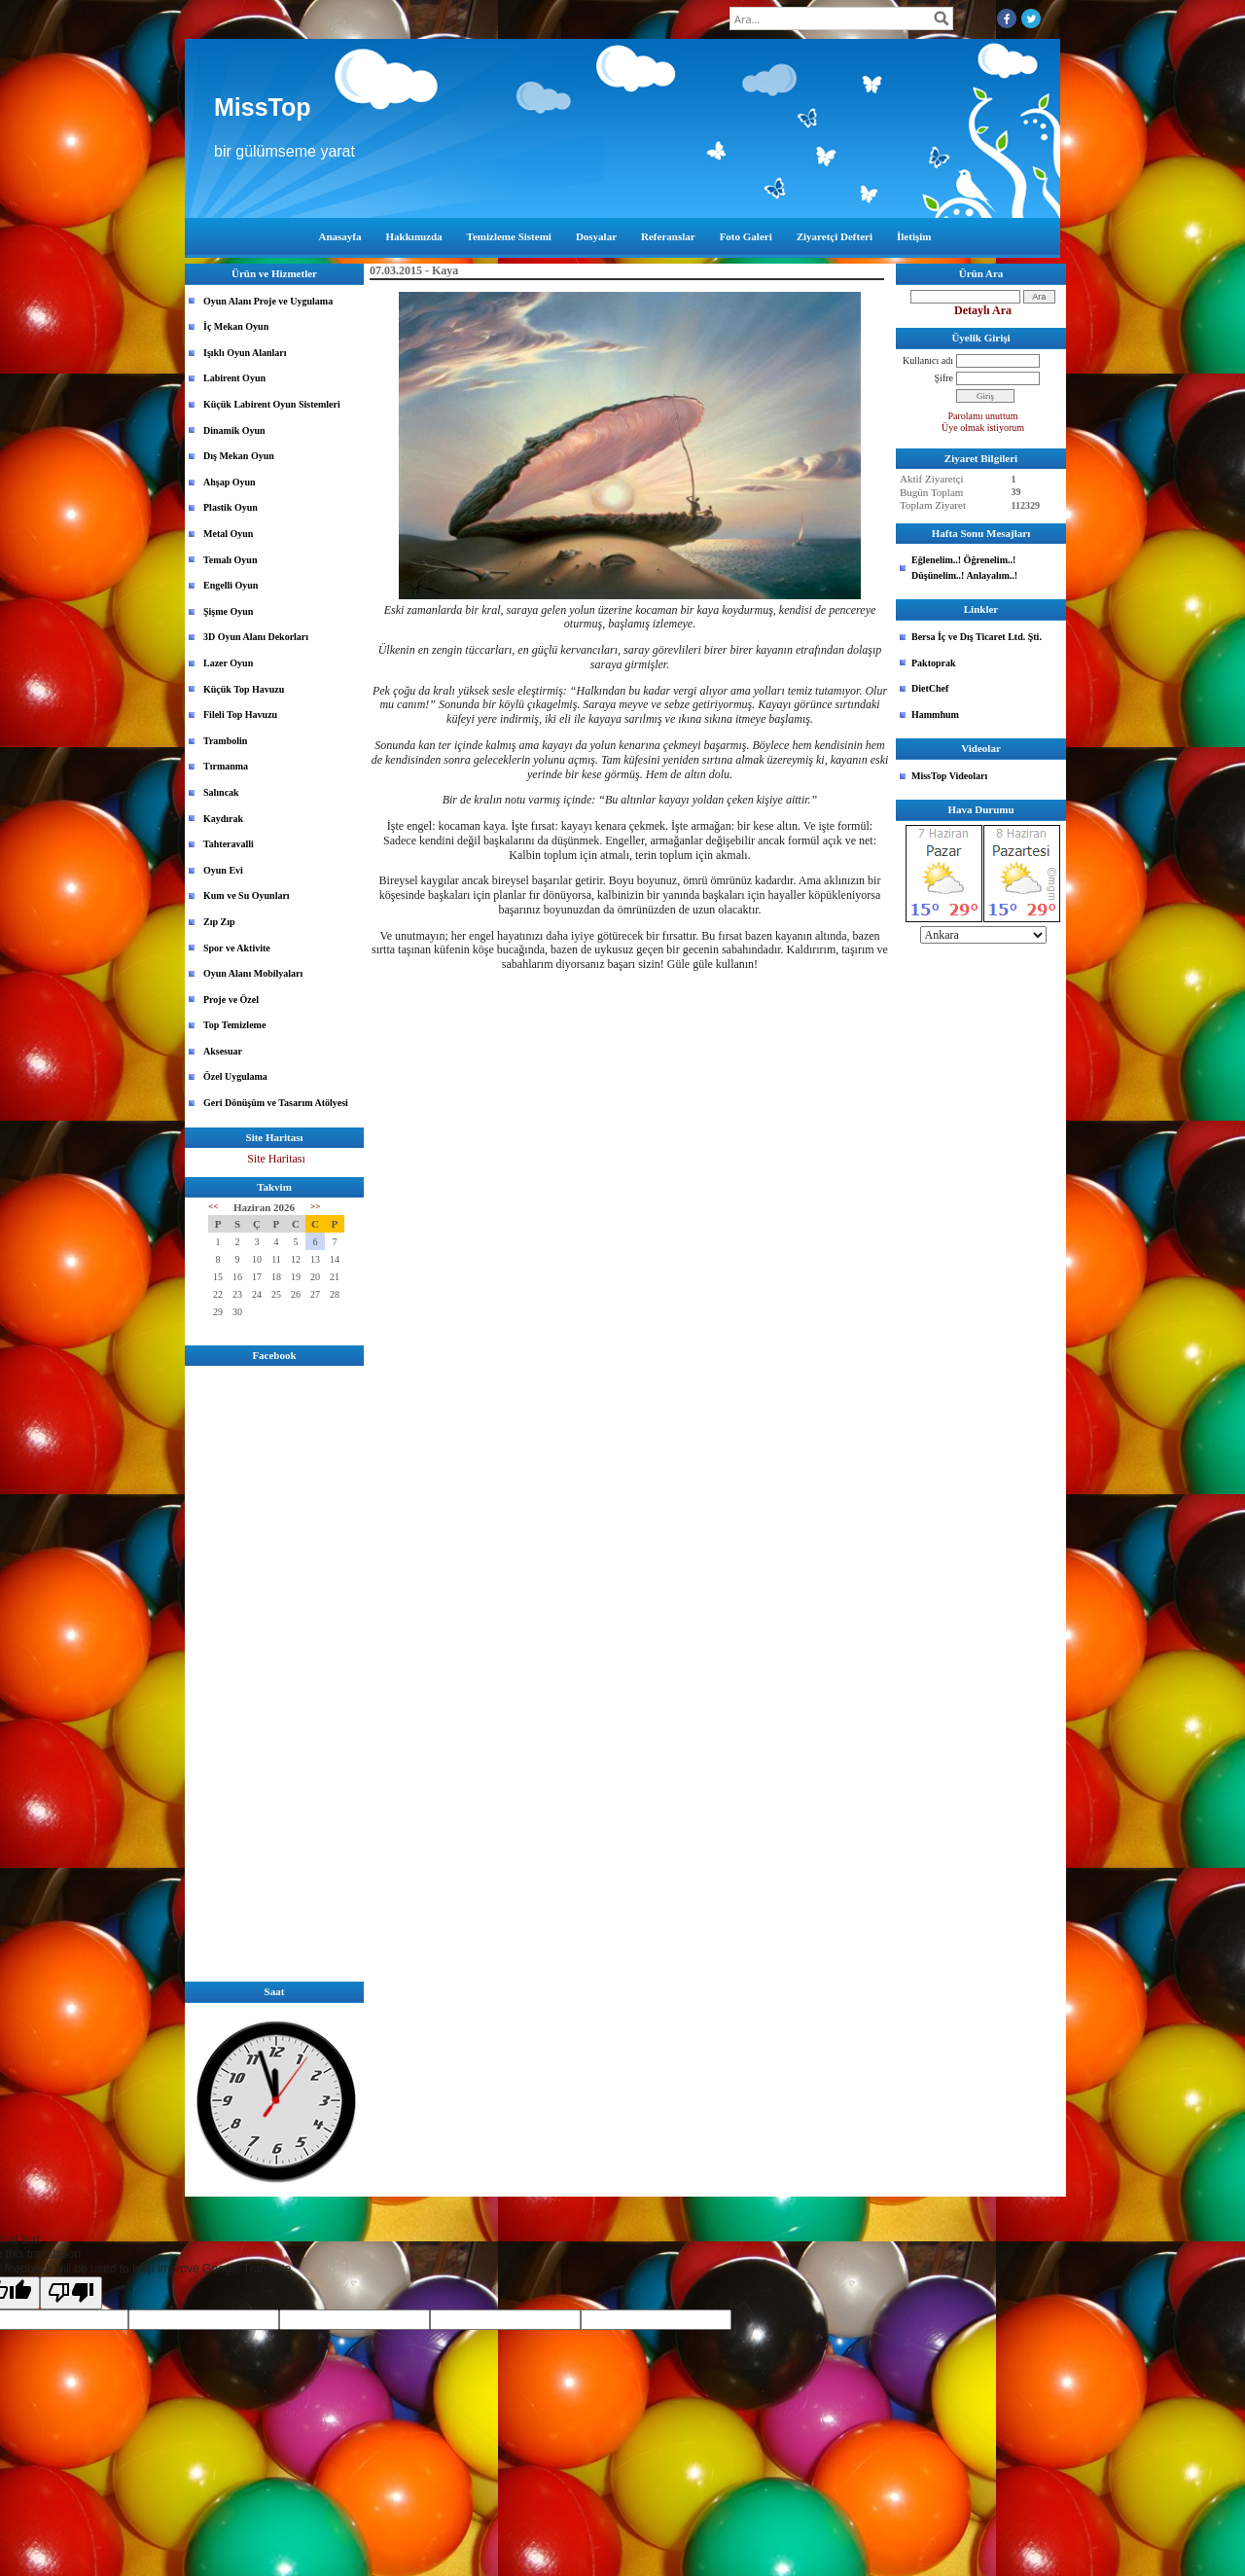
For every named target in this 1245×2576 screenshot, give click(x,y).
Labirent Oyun (234, 378)
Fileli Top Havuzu (240, 714)
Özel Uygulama (235, 1076)
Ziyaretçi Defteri (834, 236)
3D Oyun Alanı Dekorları (255, 636)
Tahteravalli (228, 844)
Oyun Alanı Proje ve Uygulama (268, 301)
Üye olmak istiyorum (983, 427)
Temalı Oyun (230, 560)
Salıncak (221, 792)
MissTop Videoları (949, 775)
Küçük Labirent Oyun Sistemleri (271, 404)
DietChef (929, 688)
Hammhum (935, 714)
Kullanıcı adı (928, 360)
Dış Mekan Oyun (238, 455)
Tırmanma (225, 766)
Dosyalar (596, 236)
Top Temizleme (234, 1025)
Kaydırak (223, 818)
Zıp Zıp (219, 921)
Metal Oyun (228, 533)
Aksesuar (222, 1051)
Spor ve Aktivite (236, 948)
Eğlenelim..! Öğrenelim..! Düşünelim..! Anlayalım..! (964, 568)
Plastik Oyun (230, 507)
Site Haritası (276, 1158)
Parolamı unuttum (983, 416)
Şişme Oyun (228, 611)
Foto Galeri (746, 236)
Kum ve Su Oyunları (246, 895)
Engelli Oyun (230, 585)
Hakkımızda (414, 236)
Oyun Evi (223, 870)
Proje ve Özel (231, 999)
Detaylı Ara (983, 310)
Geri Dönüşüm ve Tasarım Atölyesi (275, 1102)
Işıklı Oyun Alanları (245, 352)
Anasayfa (340, 236)
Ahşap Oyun (229, 482)
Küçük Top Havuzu (243, 689)
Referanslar (668, 236)
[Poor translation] (71, 2292)
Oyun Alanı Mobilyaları (252, 973)
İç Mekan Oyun (235, 326)
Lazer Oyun (228, 663)
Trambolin (225, 740)
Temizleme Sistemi (509, 236)
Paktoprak (933, 663)
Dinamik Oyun (234, 430)
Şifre (944, 378)
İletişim (914, 236)
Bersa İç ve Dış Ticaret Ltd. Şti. (976, 636)
